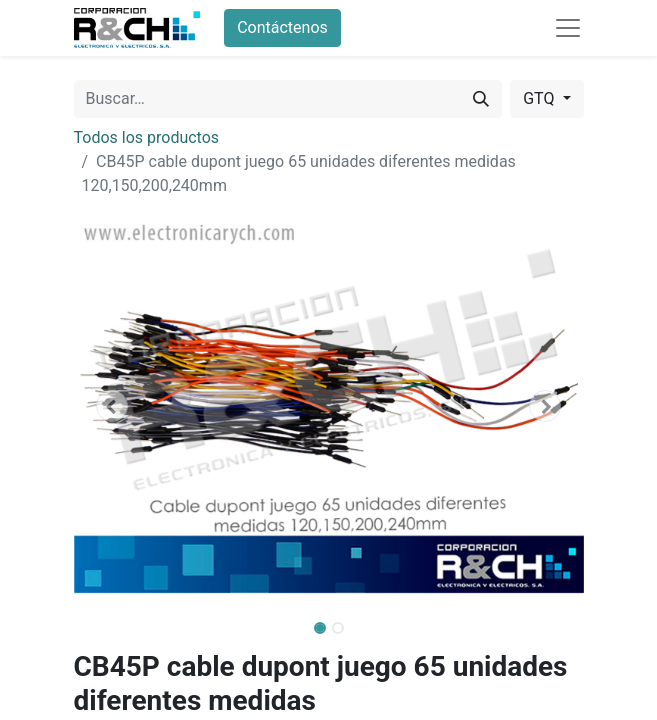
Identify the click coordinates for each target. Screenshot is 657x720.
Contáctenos (282, 27)
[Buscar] (481, 99)
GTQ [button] (540, 98)
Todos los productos (147, 137)
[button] (112, 406)
